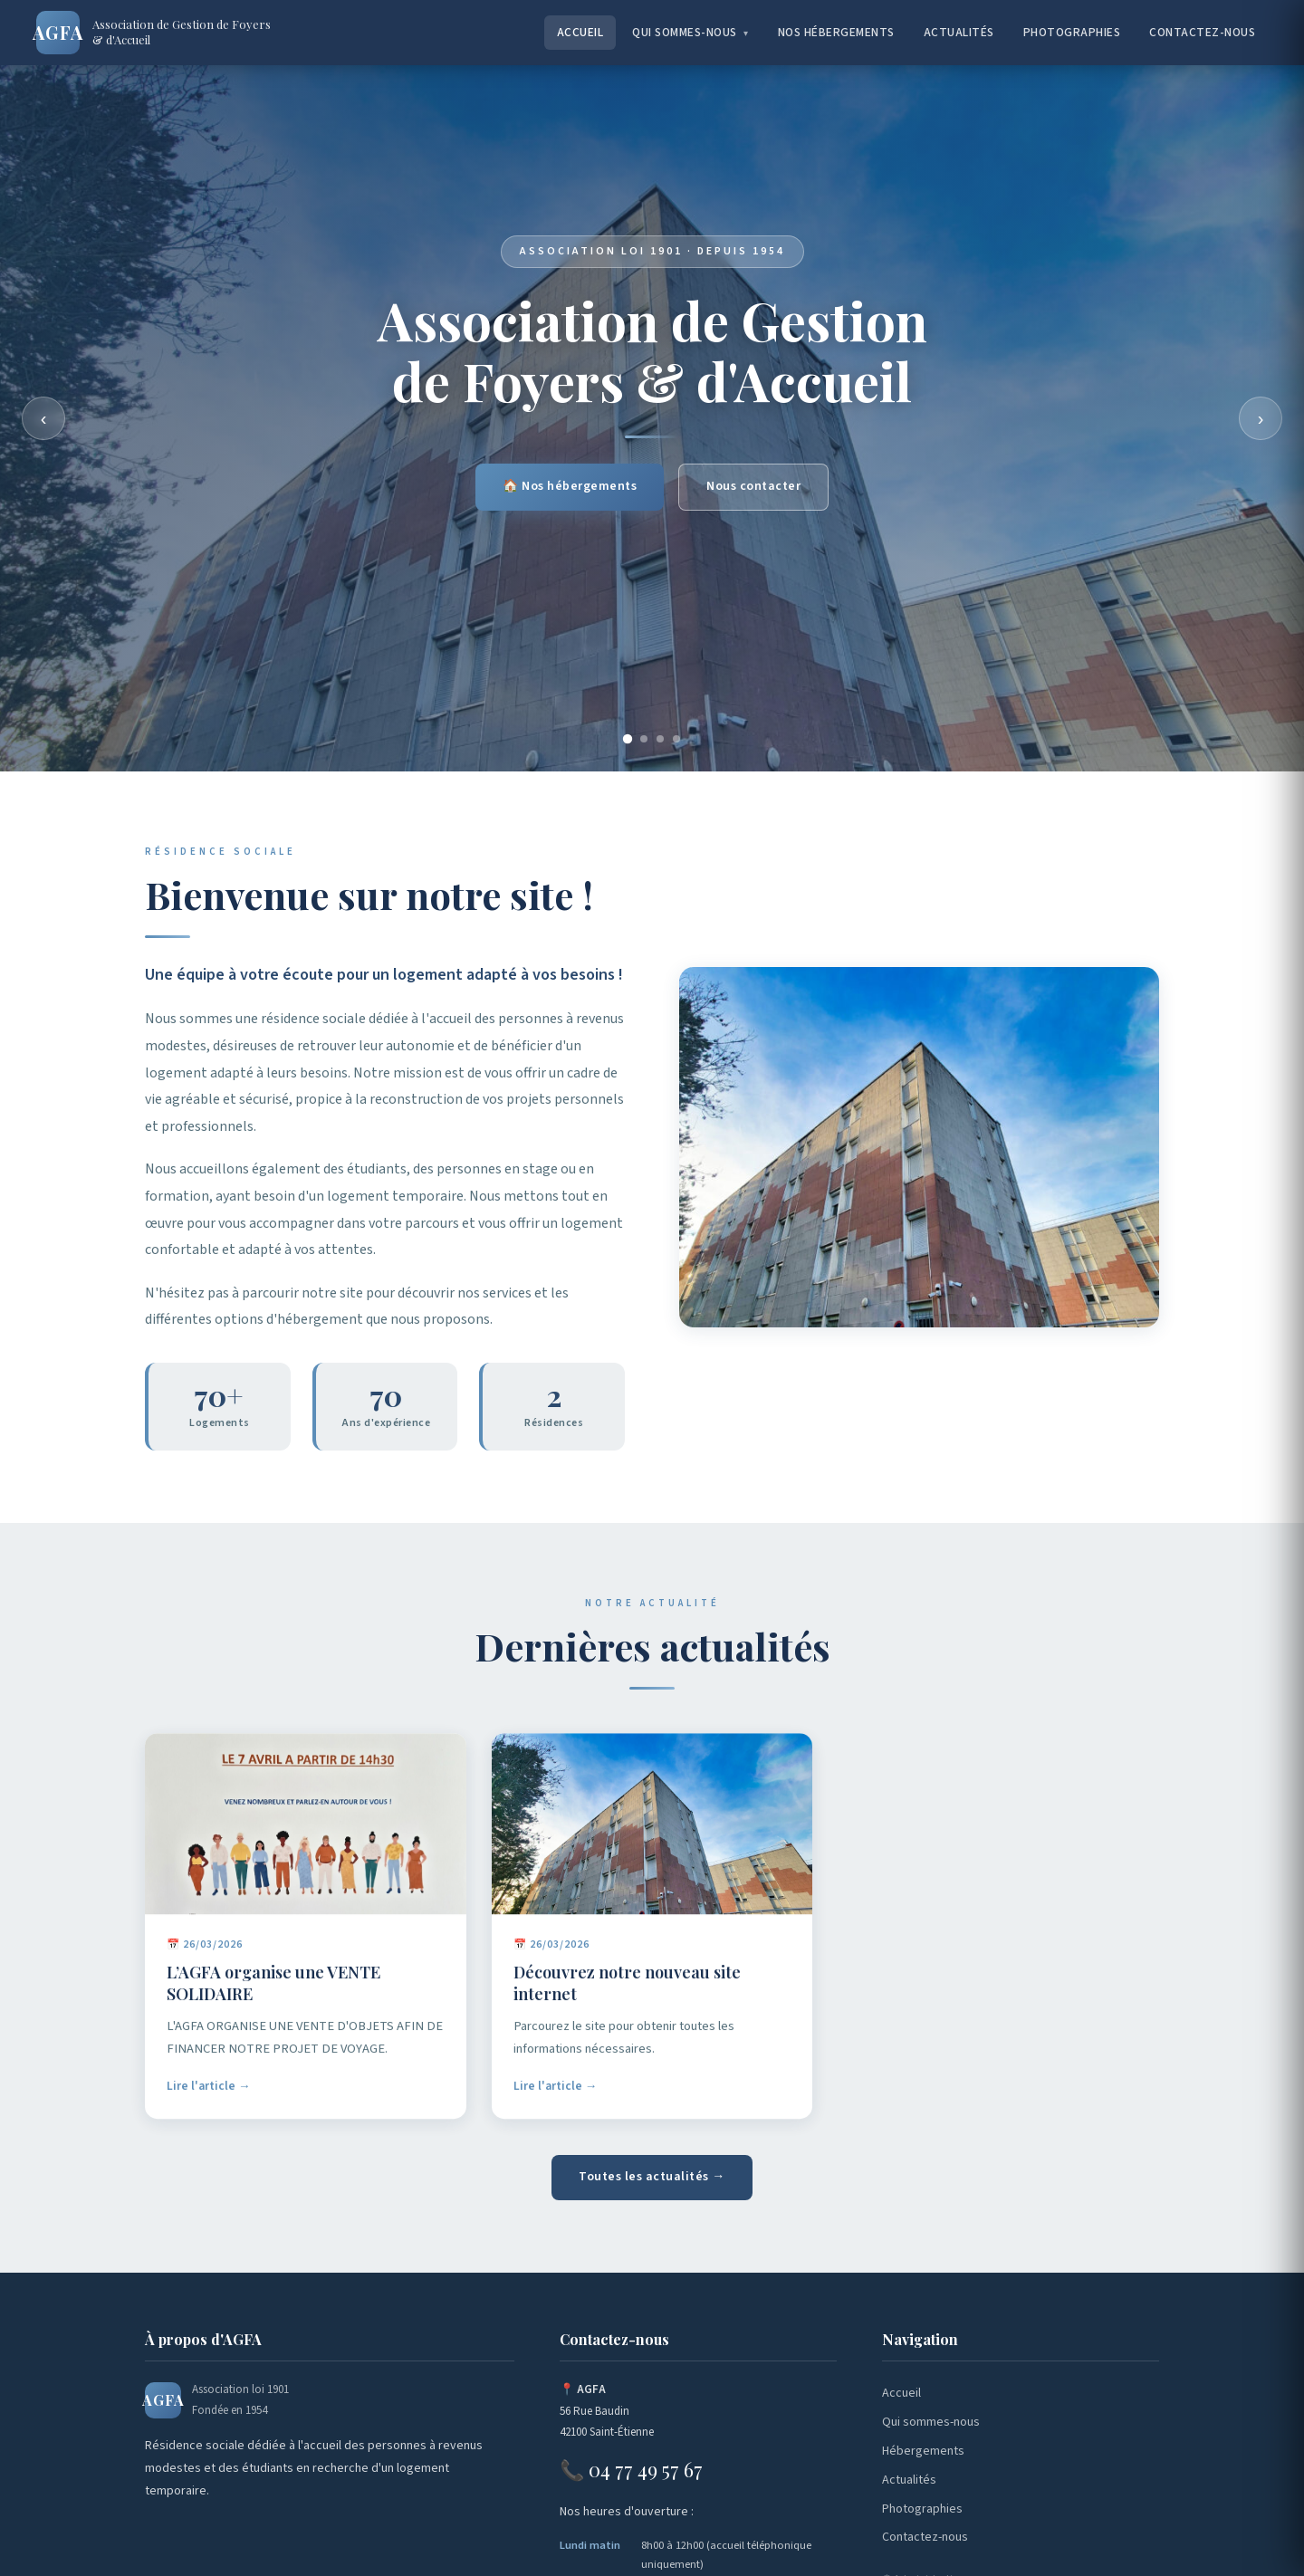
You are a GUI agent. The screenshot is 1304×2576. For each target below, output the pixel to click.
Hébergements (923, 2451)
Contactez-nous (1202, 32)
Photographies (1072, 32)
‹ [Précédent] (44, 418)
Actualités (959, 32)
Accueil (580, 32)
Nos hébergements (836, 32)
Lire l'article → (209, 2099)
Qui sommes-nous (690, 32)
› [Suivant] (1261, 418)
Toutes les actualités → (652, 2177)
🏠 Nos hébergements (570, 488)
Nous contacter (753, 488)
